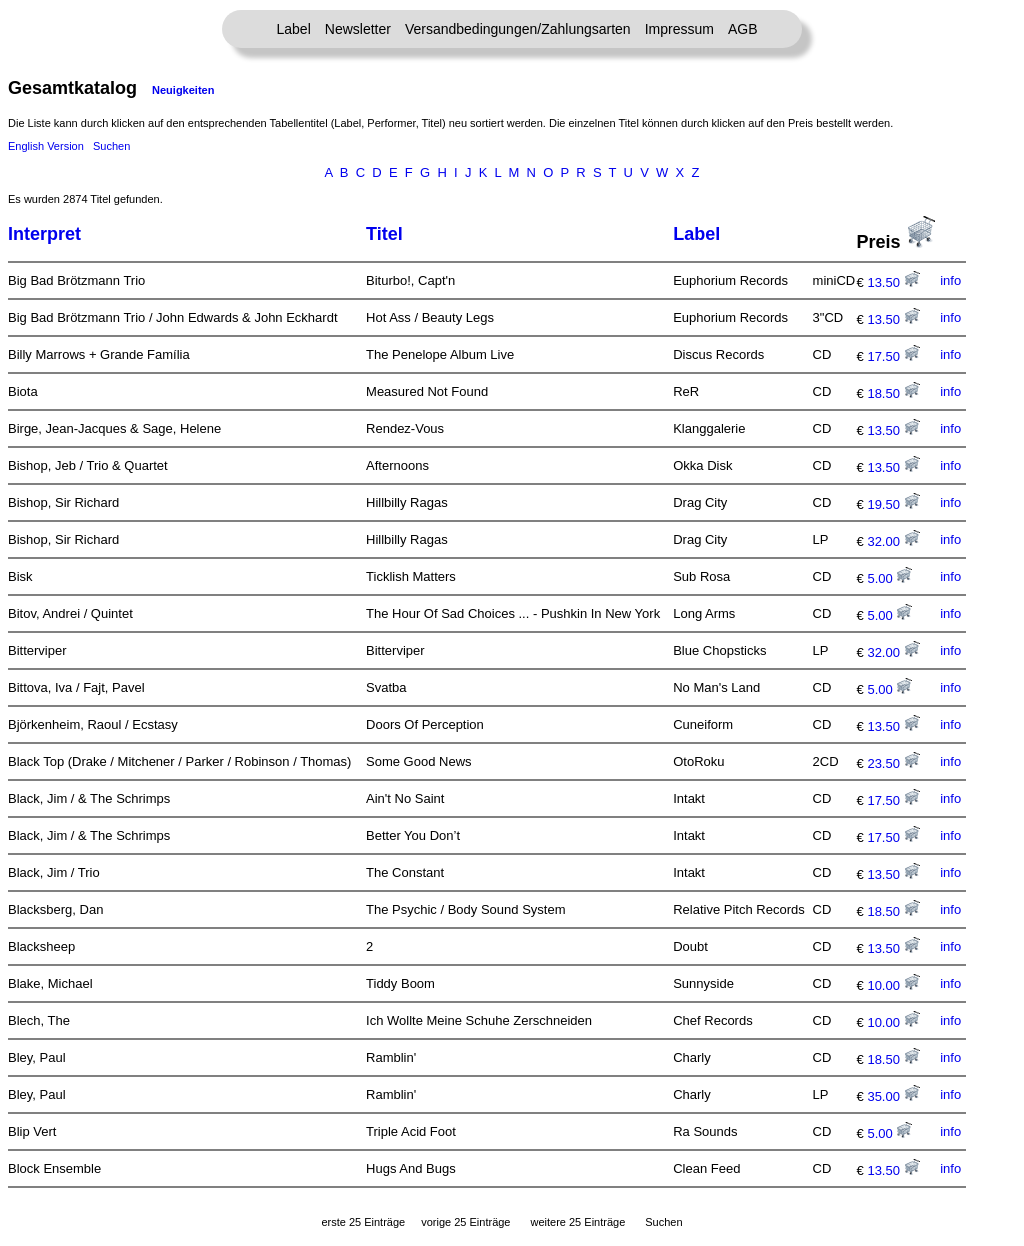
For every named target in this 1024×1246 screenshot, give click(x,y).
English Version (46, 146)
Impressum (679, 29)
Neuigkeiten (183, 90)
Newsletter (358, 29)
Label (294, 29)
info (950, 280)
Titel (384, 234)
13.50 (893, 282)
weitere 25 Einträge (577, 1222)
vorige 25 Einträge (465, 1222)
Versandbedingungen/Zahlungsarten (518, 29)
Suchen (111, 146)
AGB (743, 29)
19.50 (893, 504)
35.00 (893, 1096)
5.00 (889, 578)
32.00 (893, 541)
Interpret (44, 234)
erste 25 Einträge (363, 1222)
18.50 (893, 393)
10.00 (893, 985)
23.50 (893, 763)
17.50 (893, 356)
